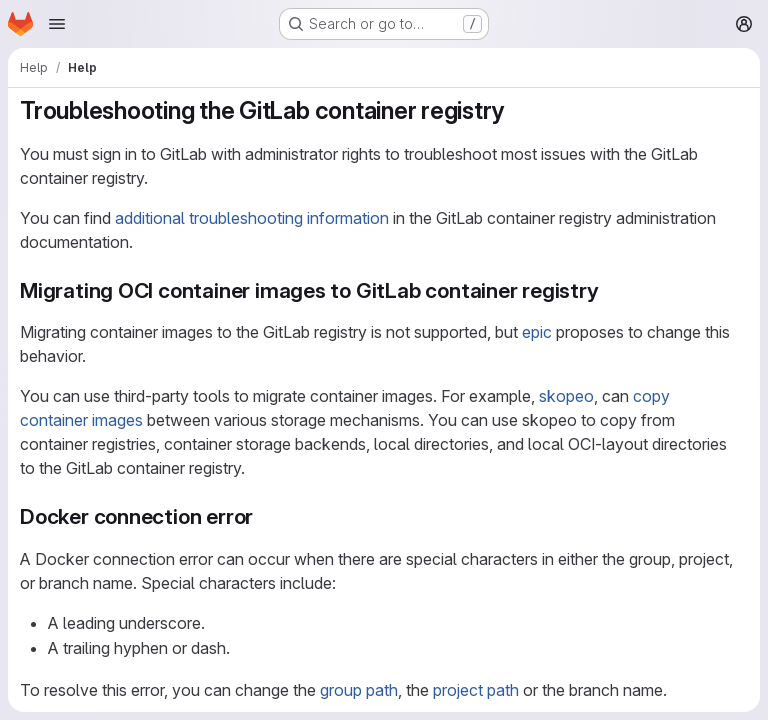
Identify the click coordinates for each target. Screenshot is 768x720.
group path (359, 690)
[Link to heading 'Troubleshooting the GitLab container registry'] (517, 110)
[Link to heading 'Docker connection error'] (264, 516)
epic (537, 332)
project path (476, 690)
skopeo (566, 396)
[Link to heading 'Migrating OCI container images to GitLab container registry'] (610, 290)
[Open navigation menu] (57, 24)
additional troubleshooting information (252, 218)
